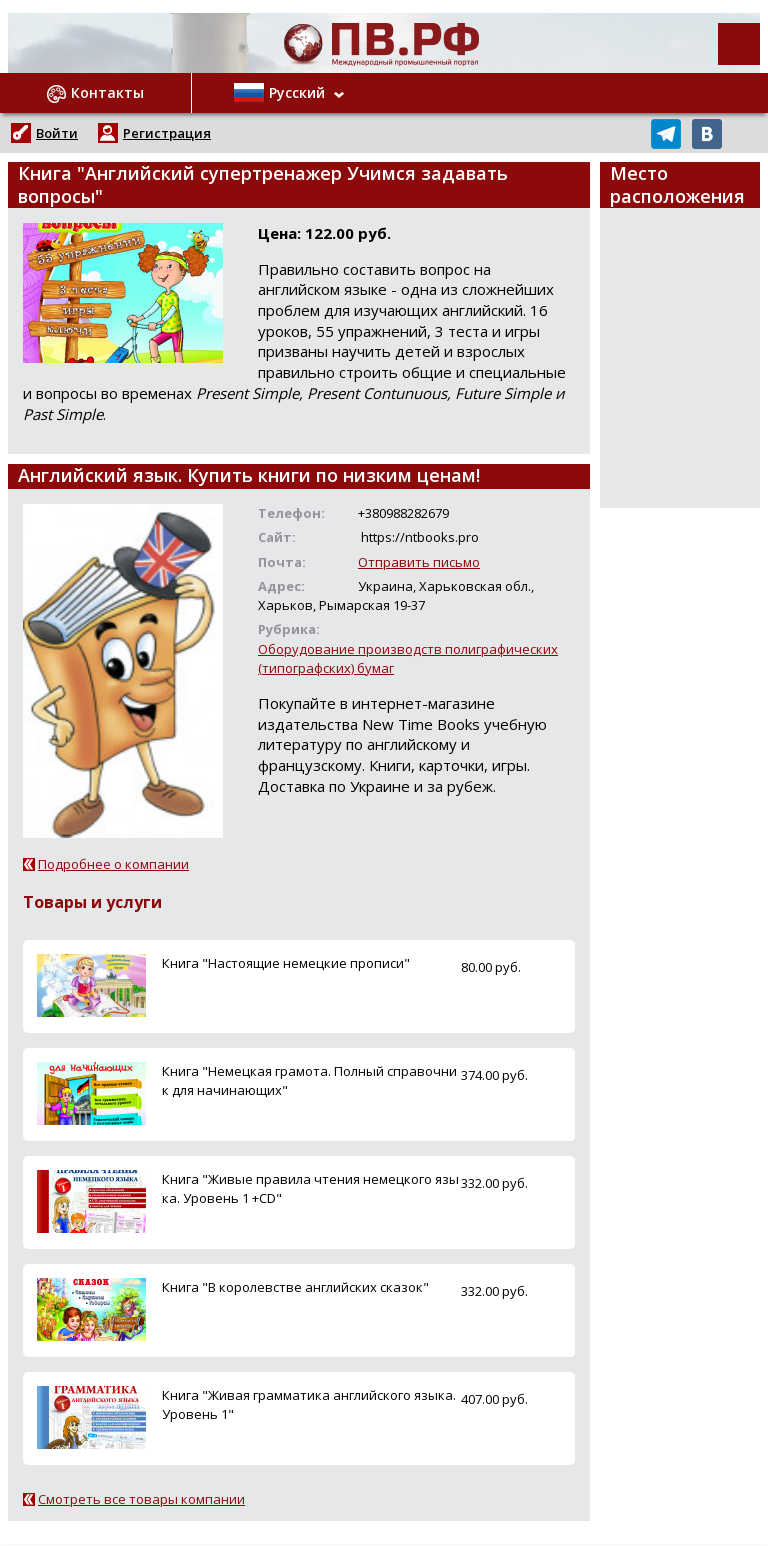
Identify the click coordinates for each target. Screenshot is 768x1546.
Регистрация (167, 133)
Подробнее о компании (113, 864)
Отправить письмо (419, 562)
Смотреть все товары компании (141, 1499)
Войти (57, 133)
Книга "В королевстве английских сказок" (295, 1287)
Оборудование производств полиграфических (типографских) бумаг (408, 658)
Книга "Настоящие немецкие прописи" (286, 963)
